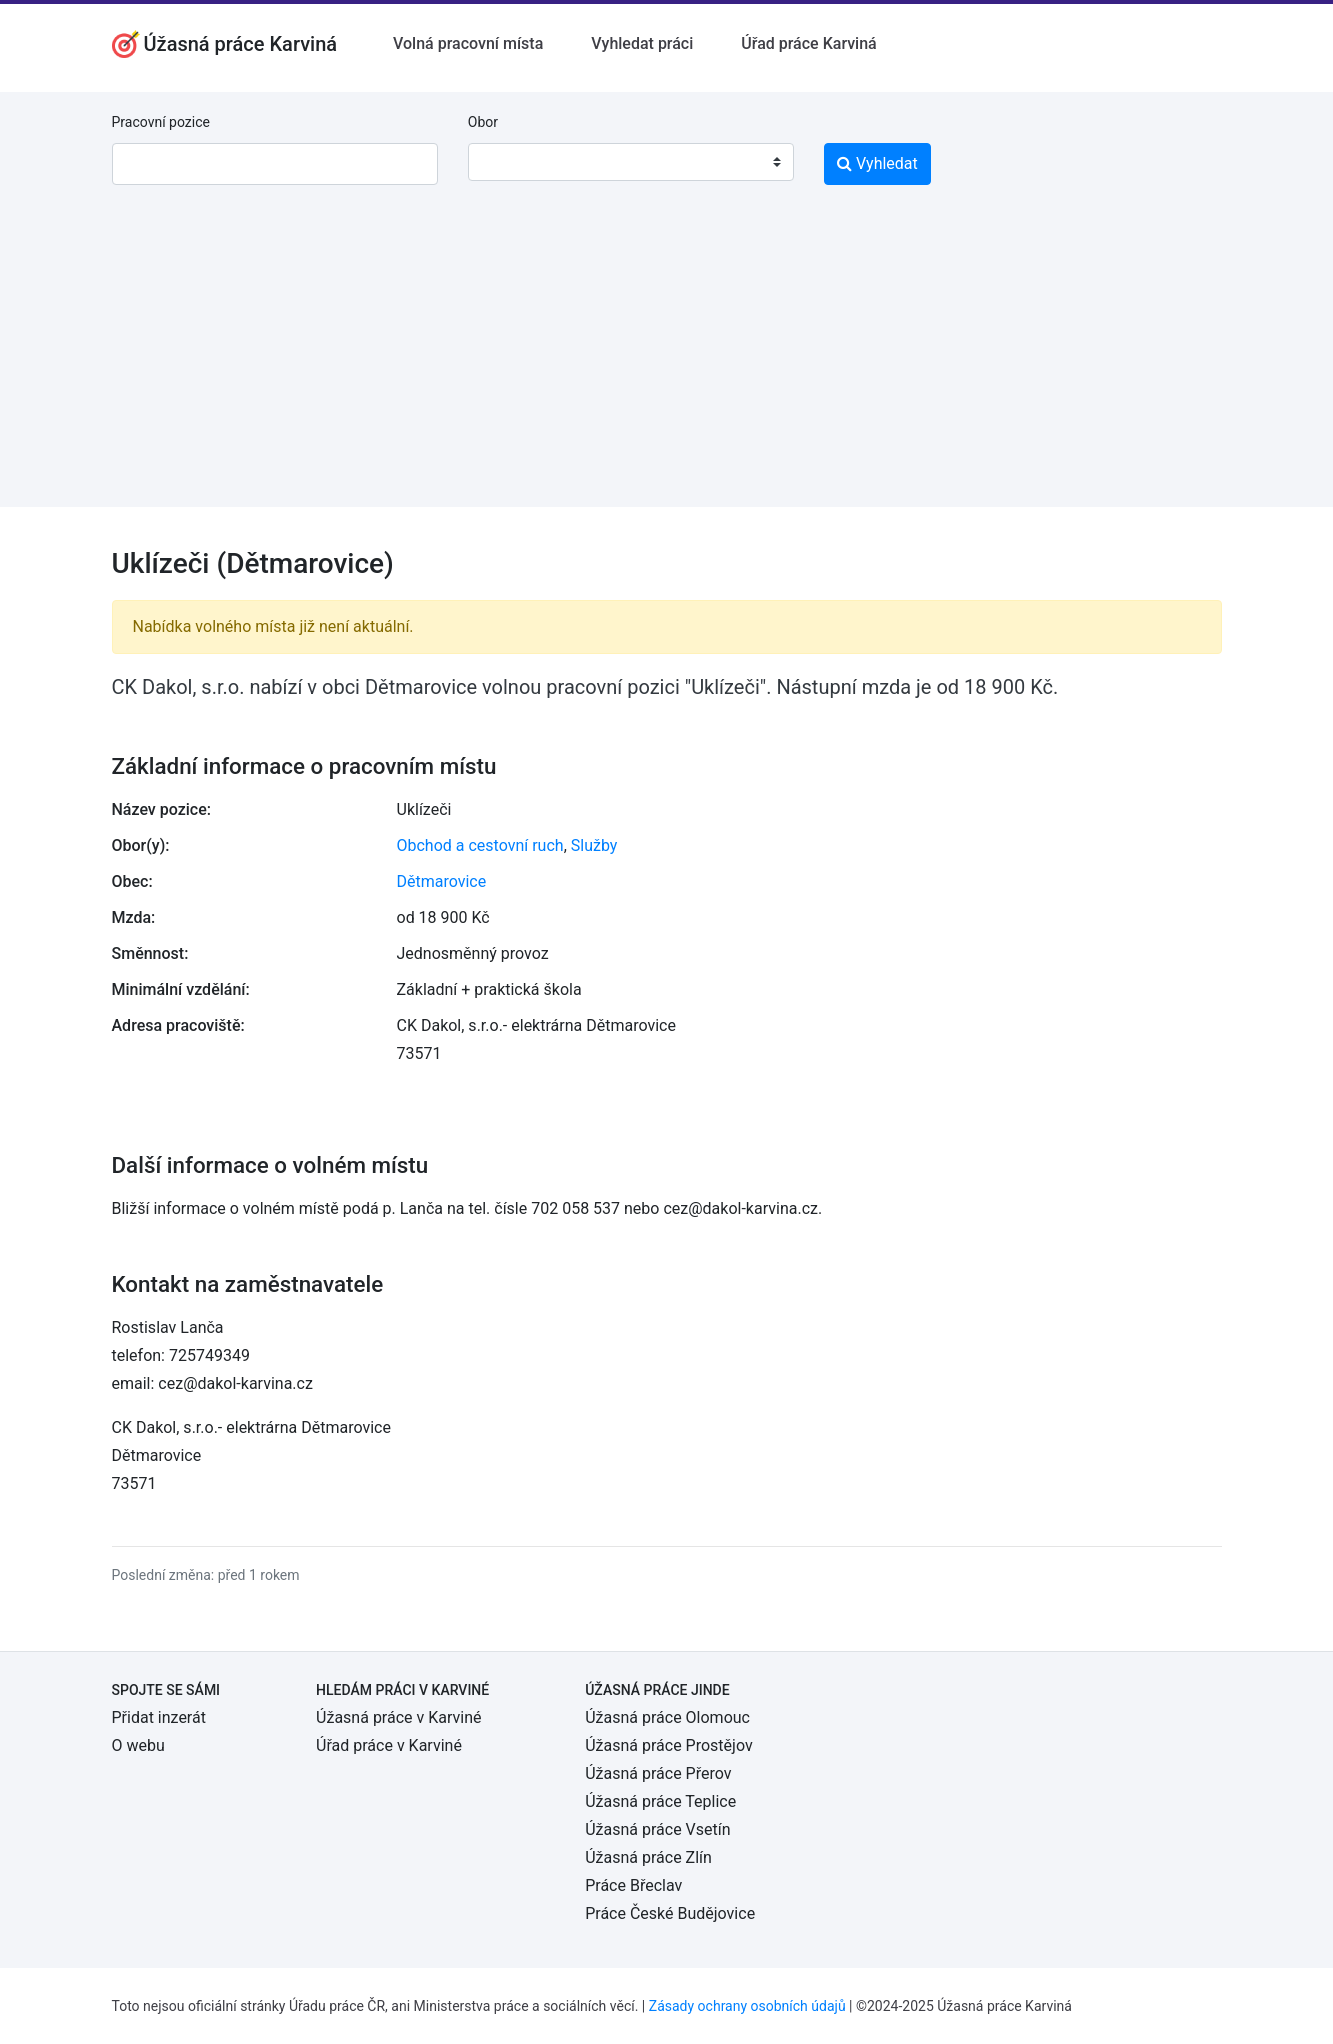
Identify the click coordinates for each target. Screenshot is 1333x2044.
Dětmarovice (442, 881)
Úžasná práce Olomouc (667, 1717)
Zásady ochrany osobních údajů (747, 2006)
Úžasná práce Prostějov (668, 1745)
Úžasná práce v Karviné (398, 1717)
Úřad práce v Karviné (389, 1745)
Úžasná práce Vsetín (657, 1829)
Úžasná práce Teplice (660, 1801)
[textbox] (509, 162)
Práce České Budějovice (670, 1913)
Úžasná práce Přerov (658, 1773)
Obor (483, 122)
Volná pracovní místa (468, 43)
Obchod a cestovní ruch (480, 845)
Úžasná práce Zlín (648, 1857)
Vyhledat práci (642, 43)
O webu (138, 1745)
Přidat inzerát (159, 1717)
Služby (594, 845)
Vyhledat (877, 163)
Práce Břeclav (633, 1885)
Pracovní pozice (161, 122)
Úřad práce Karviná (808, 43)
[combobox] (631, 162)
